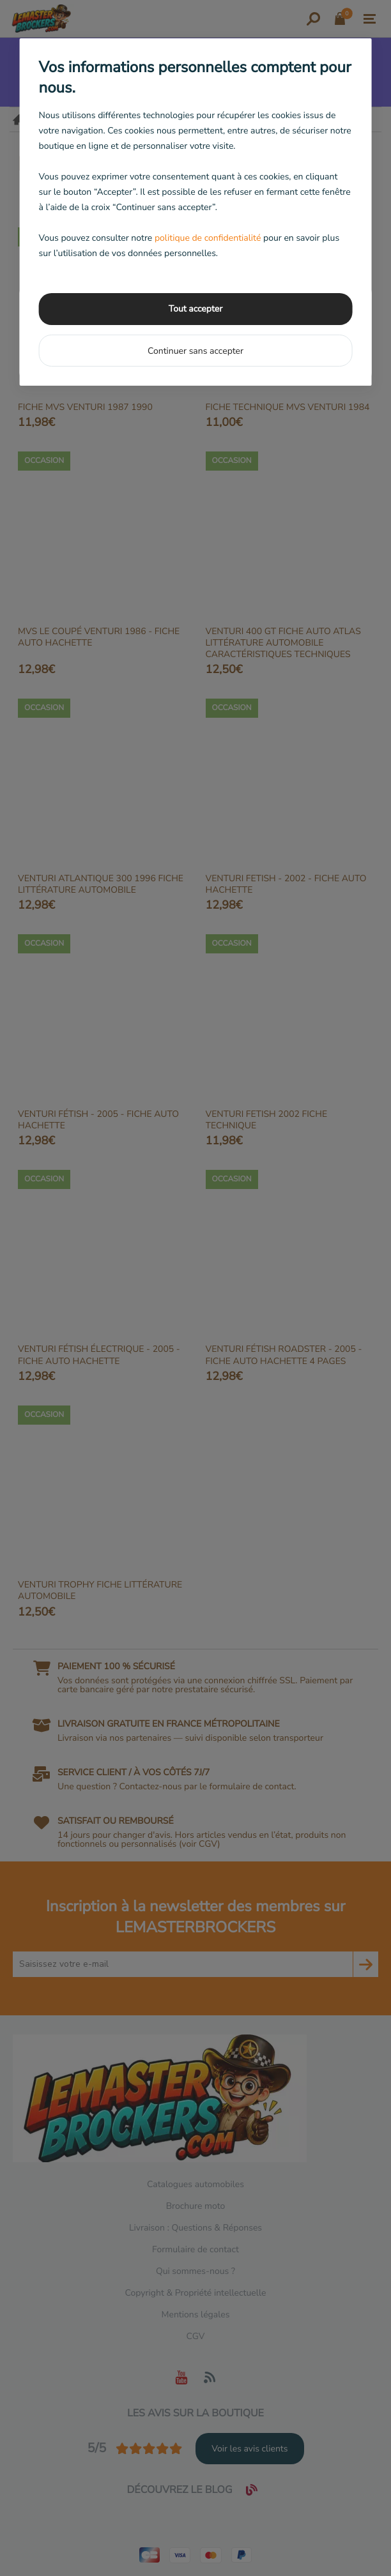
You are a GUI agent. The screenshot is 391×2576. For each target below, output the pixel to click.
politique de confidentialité (208, 238)
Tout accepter (195, 309)
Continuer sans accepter (195, 351)
